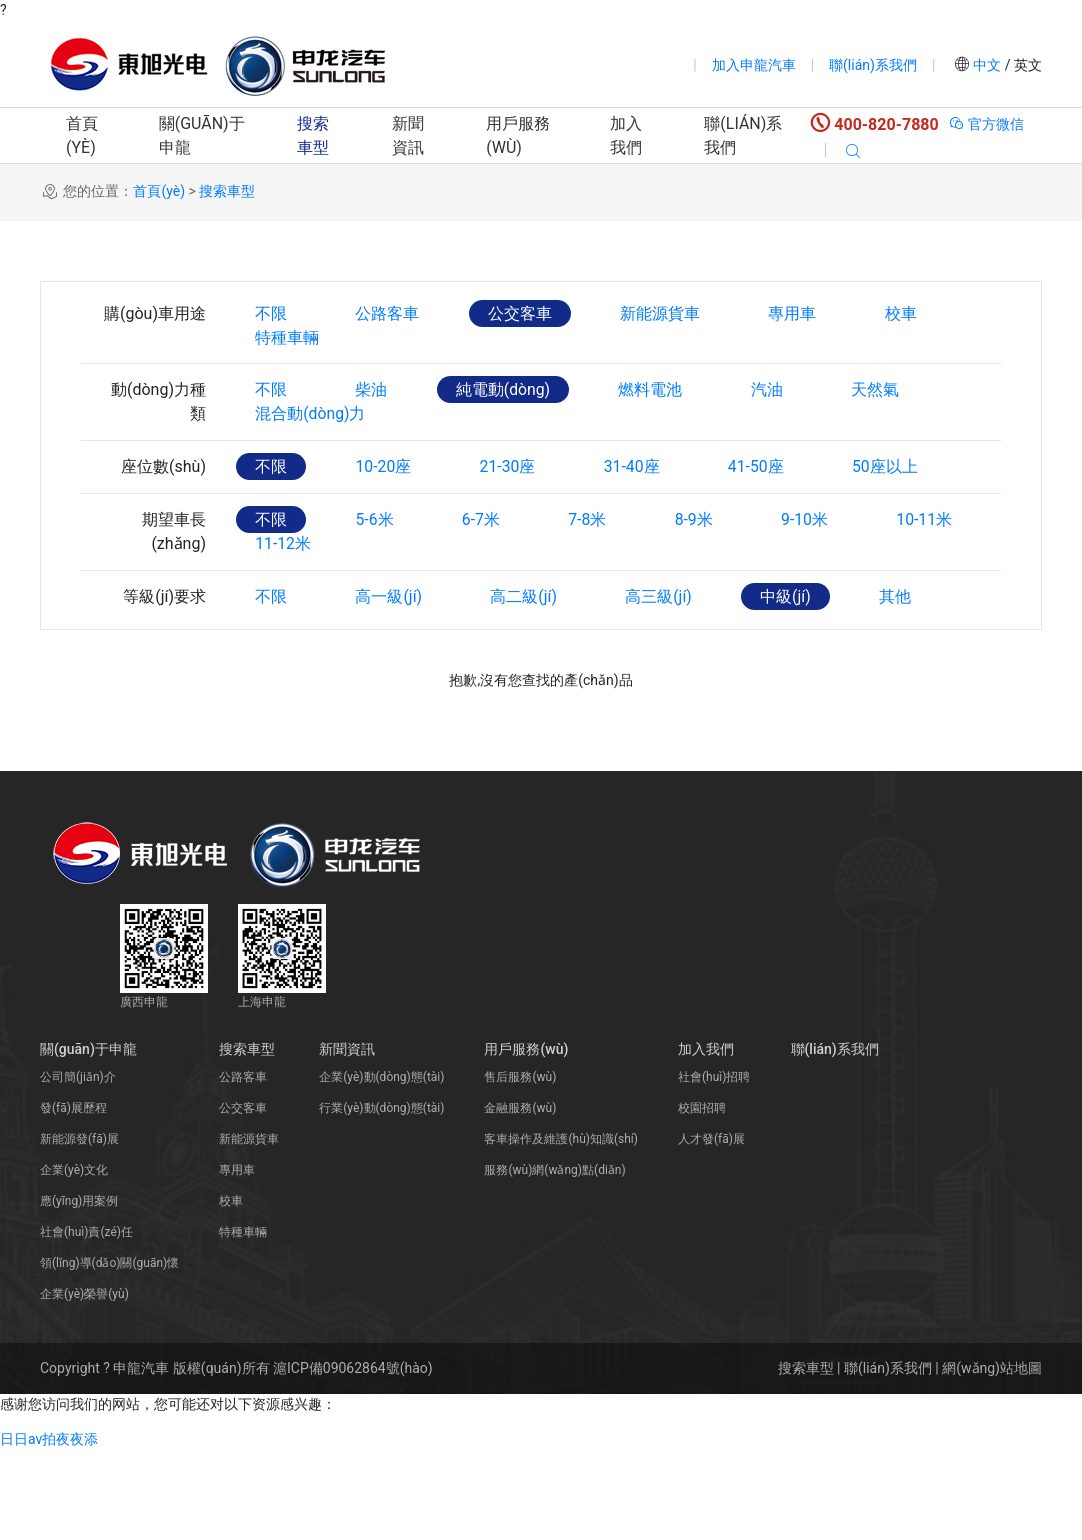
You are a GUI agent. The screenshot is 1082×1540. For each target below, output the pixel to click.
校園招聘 (702, 1198)
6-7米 (485, 580)
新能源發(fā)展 (79, 1229)
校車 (910, 313)
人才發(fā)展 (711, 1229)
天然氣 (885, 420)
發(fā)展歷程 (73, 1198)
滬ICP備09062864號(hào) (353, 1458)
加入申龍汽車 (754, 65)
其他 (905, 687)
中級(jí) (794, 687)
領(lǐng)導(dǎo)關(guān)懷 (109, 1353)
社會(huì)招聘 (714, 1167)
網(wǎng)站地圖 (992, 1458)
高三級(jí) (665, 687)
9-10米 (815, 580)
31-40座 (639, 527)
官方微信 (986, 124)
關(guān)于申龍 (202, 135)
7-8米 (594, 580)
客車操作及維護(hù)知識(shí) (561, 1229)
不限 (272, 313)
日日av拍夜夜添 (49, 1529)
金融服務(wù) (520, 1198)
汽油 (775, 420)
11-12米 (284, 634)
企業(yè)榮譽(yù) (84, 1384)
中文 (987, 65)
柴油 (374, 420)
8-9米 (702, 580)
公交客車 (524, 313)
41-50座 (765, 527)
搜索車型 (313, 135)
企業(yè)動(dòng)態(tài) (381, 1167)
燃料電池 (657, 420)
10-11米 (937, 580)
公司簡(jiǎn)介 (78, 1167)
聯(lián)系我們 (873, 65)
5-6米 (377, 580)
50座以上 (897, 527)
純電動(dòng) (507, 420)
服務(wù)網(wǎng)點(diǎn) (554, 1260)
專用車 (800, 313)
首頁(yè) (82, 135)
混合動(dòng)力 (311, 474)
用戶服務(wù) (518, 135)
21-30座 (512, 527)
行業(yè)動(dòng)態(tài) (381, 1198)
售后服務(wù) (520, 1167)
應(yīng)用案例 (79, 1291)
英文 (1026, 65)
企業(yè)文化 (74, 1260)
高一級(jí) (391, 687)
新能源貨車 (666, 313)
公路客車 (390, 313)
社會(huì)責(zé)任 (86, 1322)
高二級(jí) (528, 687)
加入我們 (626, 135)
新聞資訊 (408, 135)
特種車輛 (288, 367)
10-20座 (386, 527)
